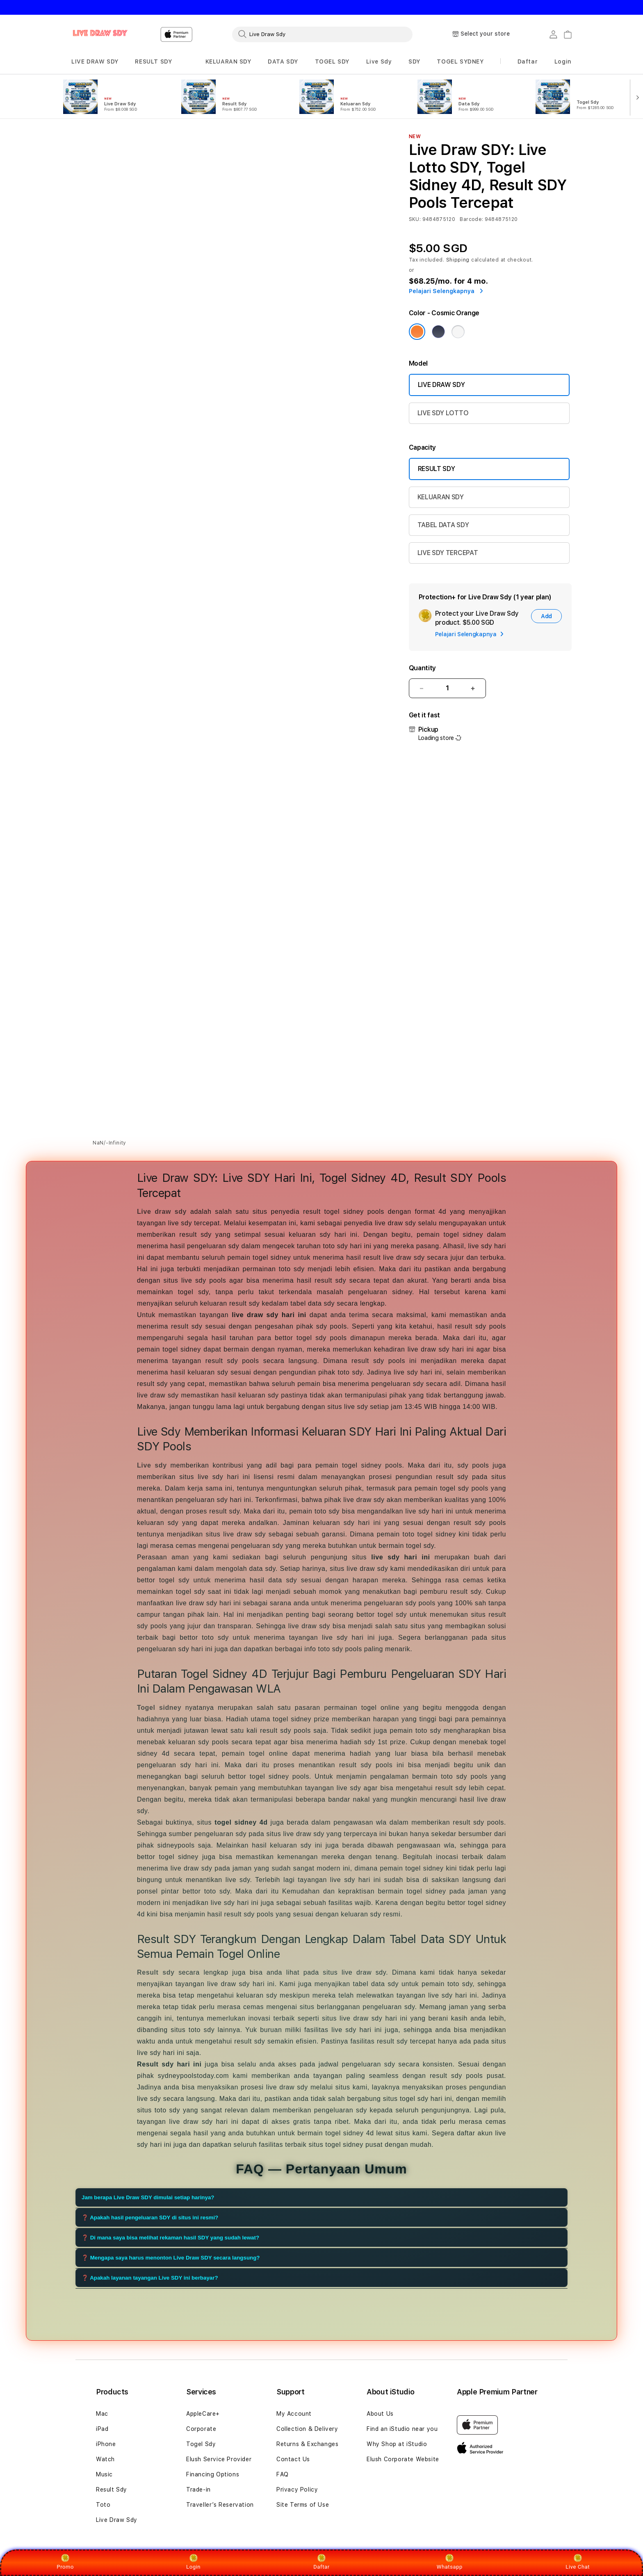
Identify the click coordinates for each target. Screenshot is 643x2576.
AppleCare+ (203, 2413)
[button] (95, 61)
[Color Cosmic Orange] (417, 331)
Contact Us (293, 2459)
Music (104, 2474)
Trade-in (198, 2489)
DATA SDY (283, 61)
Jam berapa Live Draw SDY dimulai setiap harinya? (148, 2197)
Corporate (201, 2429)
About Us (380, 2413)
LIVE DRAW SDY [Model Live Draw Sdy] (441, 385)
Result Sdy (111, 2489)
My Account (294, 2413)
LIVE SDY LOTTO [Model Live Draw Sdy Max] (443, 413)
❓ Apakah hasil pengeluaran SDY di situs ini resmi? (150, 2217)
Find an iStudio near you (402, 2429)
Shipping (458, 260)
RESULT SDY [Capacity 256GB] (436, 469)
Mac (102, 2413)
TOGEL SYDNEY (460, 61)
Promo (65, 2562)
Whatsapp (450, 2562)
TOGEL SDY (332, 61)
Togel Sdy (201, 2444)
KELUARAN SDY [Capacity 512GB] (440, 497)
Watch (105, 2459)
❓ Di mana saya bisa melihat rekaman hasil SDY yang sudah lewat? (170, 2238)
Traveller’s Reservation (220, 2504)
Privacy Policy (297, 2489)
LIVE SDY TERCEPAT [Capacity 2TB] (447, 553)
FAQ (282, 2474)
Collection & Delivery (307, 2429)
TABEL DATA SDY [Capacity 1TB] (443, 525)
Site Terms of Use (302, 2504)
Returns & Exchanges (307, 2444)
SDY (414, 61)
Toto (103, 2504)
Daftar (321, 2562)
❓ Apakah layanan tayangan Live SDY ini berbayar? (150, 2278)
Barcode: (471, 219)
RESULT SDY (153, 61)
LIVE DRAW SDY (95, 61)
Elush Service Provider (218, 2459)
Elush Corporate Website (403, 2459)
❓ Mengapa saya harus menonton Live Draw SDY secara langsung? (171, 2258)
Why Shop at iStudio (397, 2444)
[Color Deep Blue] (438, 331)
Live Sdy (379, 61)
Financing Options (212, 2474)
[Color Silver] (458, 331)
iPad (102, 2429)
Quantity (422, 668)
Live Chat (577, 2562)
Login (193, 2562)
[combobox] (322, 34)
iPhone (106, 2444)
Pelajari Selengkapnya (446, 291)
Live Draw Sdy (116, 2520)
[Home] (99, 34)
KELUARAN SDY (228, 61)
